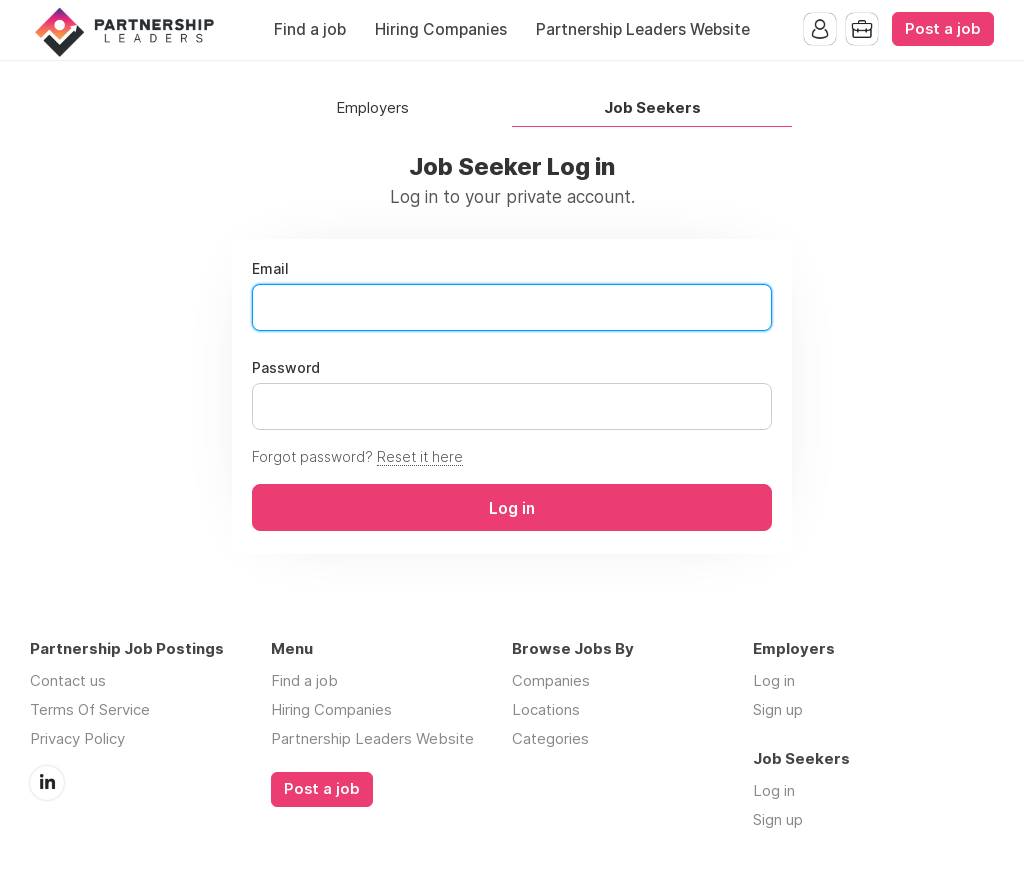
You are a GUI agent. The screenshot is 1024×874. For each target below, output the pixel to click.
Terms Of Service (90, 709)
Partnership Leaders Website (643, 29)
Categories (550, 738)
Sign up (778, 709)
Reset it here (420, 456)
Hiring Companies (441, 29)
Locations (546, 709)
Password (286, 368)
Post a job (943, 29)
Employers (372, 108)
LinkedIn (47, 783)
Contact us (68, 680)
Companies (551, 680)
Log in (774, 680)
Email (270, 269)
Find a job (310, 29)
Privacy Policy (77, 738)
